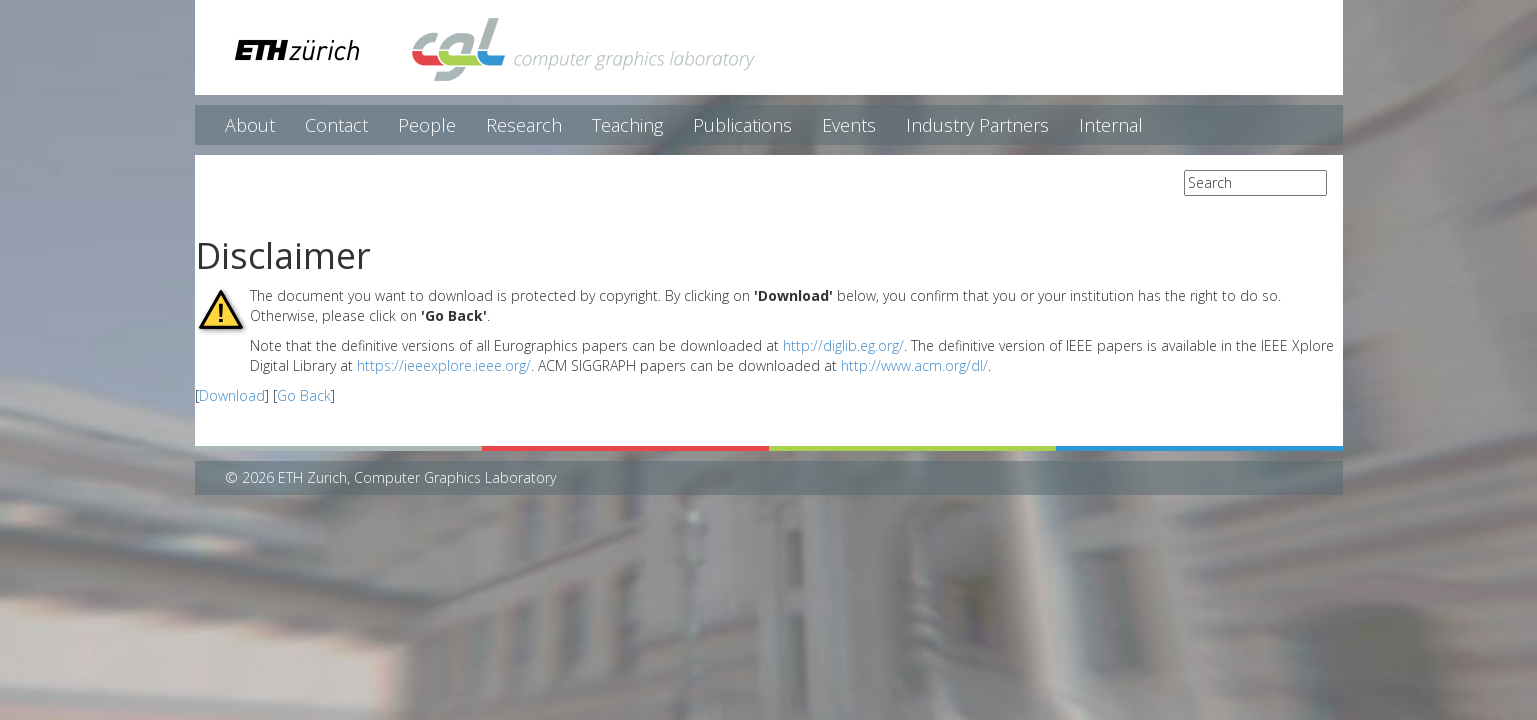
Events (849, 125)
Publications (742, 125)
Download (232, 395)
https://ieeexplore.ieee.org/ (444, 365)
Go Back (304, 395)
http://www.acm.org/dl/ (914, 365)
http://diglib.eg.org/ (843, 345)
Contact (336, 125)
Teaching (627, 125)
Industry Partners (977, 125)
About (250, 125)
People (427, 125)
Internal (1111, 125)
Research (524, 125)
